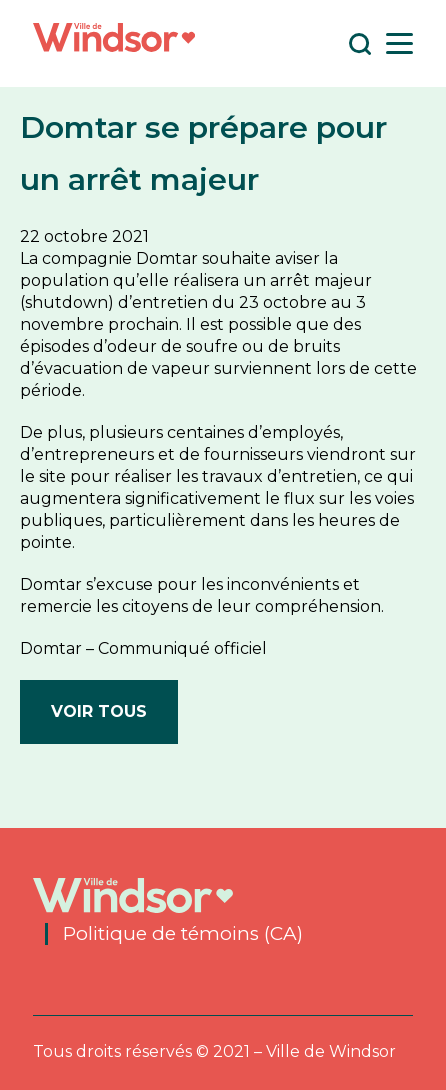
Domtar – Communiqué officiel (143, 648)
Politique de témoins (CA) (183, 934)
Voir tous (99, 711)
